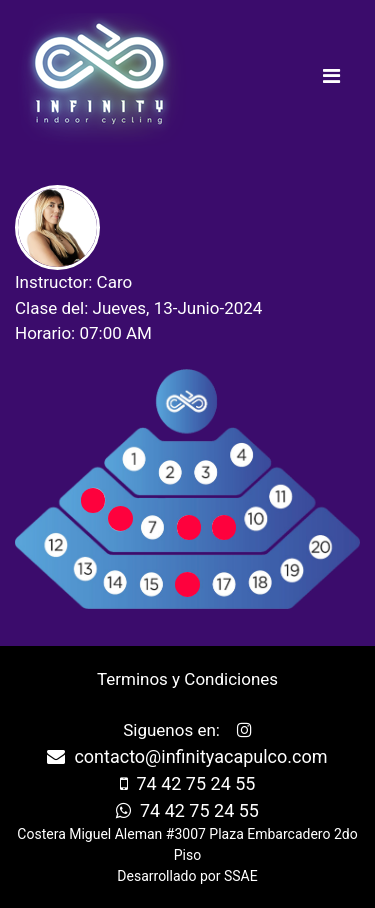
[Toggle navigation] (331, 81)
